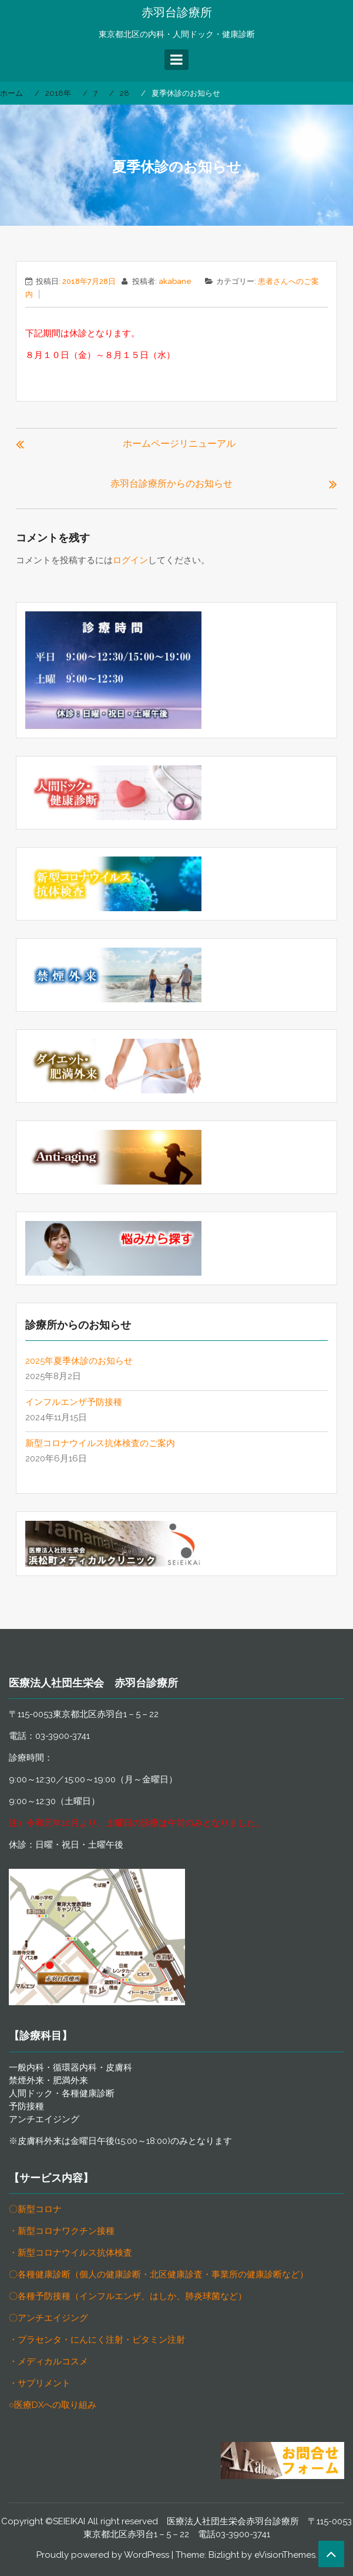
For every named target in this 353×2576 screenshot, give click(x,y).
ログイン (130, 560)
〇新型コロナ (35, 2209)
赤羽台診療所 (177, 12)
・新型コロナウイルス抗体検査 (70, 2252)
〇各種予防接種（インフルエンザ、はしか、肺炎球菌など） (128, 2296)
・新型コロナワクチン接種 (62, 2231)
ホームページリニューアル (179, 443)
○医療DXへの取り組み (52, 2405)
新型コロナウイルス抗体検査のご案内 (100, 1443)
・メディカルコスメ (48, 2361)
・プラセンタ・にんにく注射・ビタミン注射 (97, 2339)
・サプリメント (39, 2383)
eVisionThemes (284, 2555)
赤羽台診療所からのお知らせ (171, 483)
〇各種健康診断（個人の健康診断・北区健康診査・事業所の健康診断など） (158, 2274)
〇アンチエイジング (48, 2318)
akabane (175, 281)
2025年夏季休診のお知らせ (79, 1361)
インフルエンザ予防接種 (73, 1402)
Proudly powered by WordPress (102, 2555)
